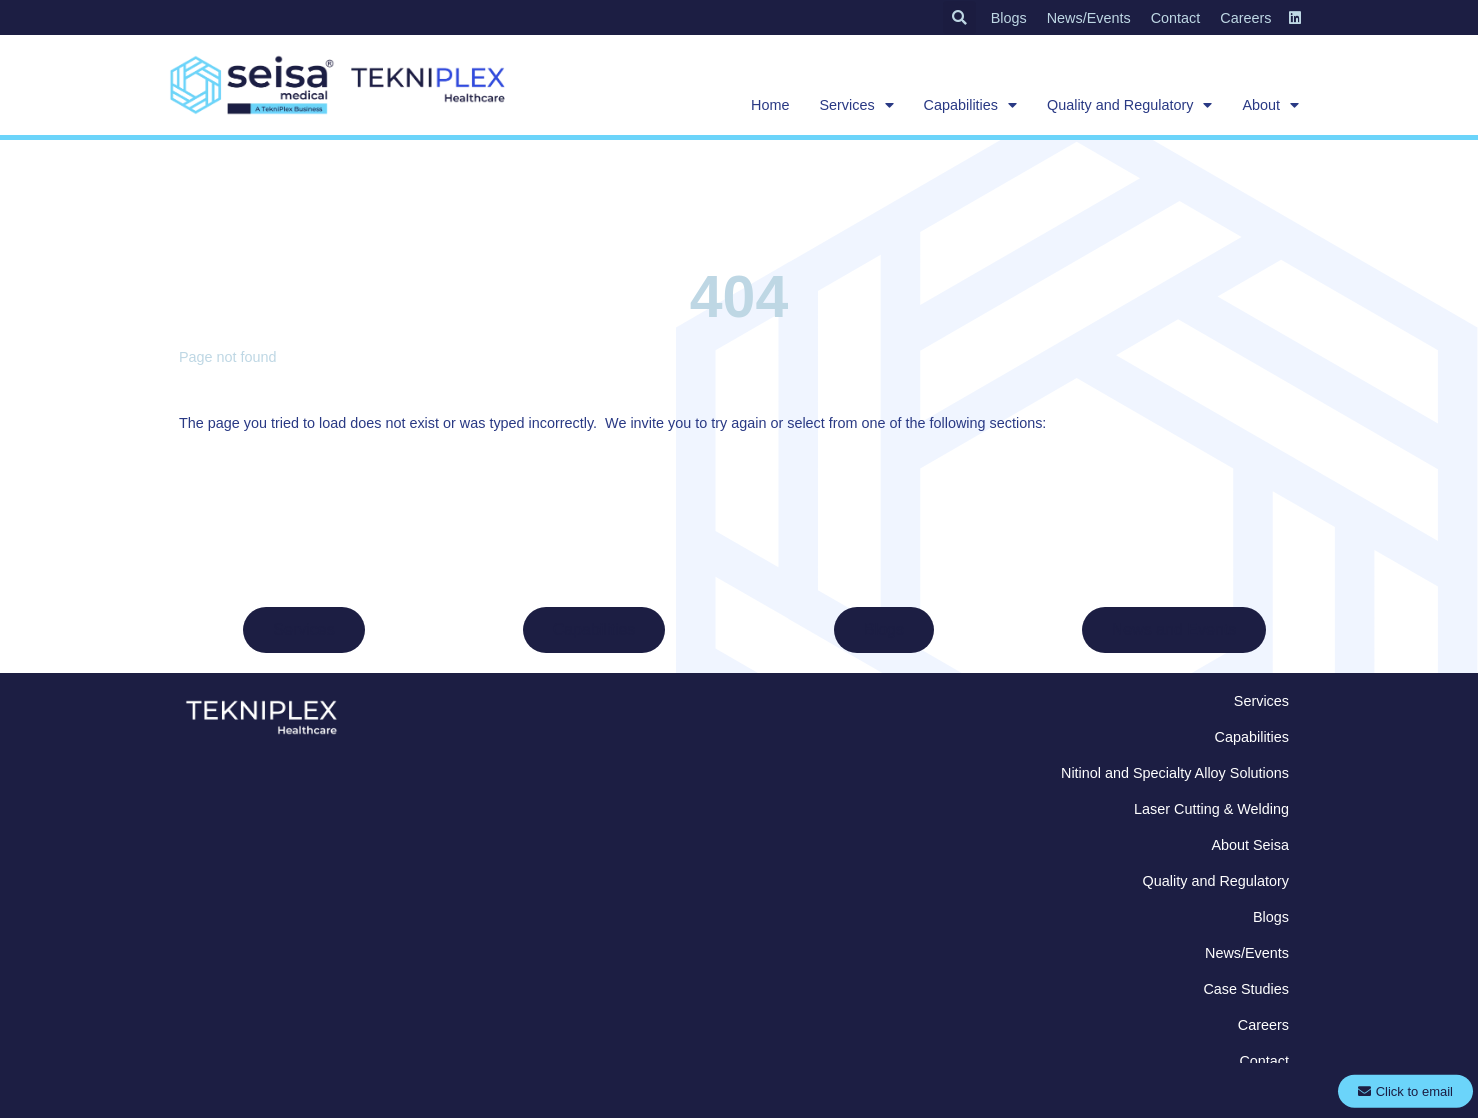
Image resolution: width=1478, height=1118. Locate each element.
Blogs (1009, 18)
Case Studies (1246, 989)
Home (770, 105)
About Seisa (1250, 845)
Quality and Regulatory (1129, 105)
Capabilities (970, 105)
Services (856, 105)
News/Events (1089, 18)
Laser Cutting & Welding (1211, 809)
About (1270, 105)
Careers (1245, 18)
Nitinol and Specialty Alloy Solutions (1175, 773)
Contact (1176, 18)
